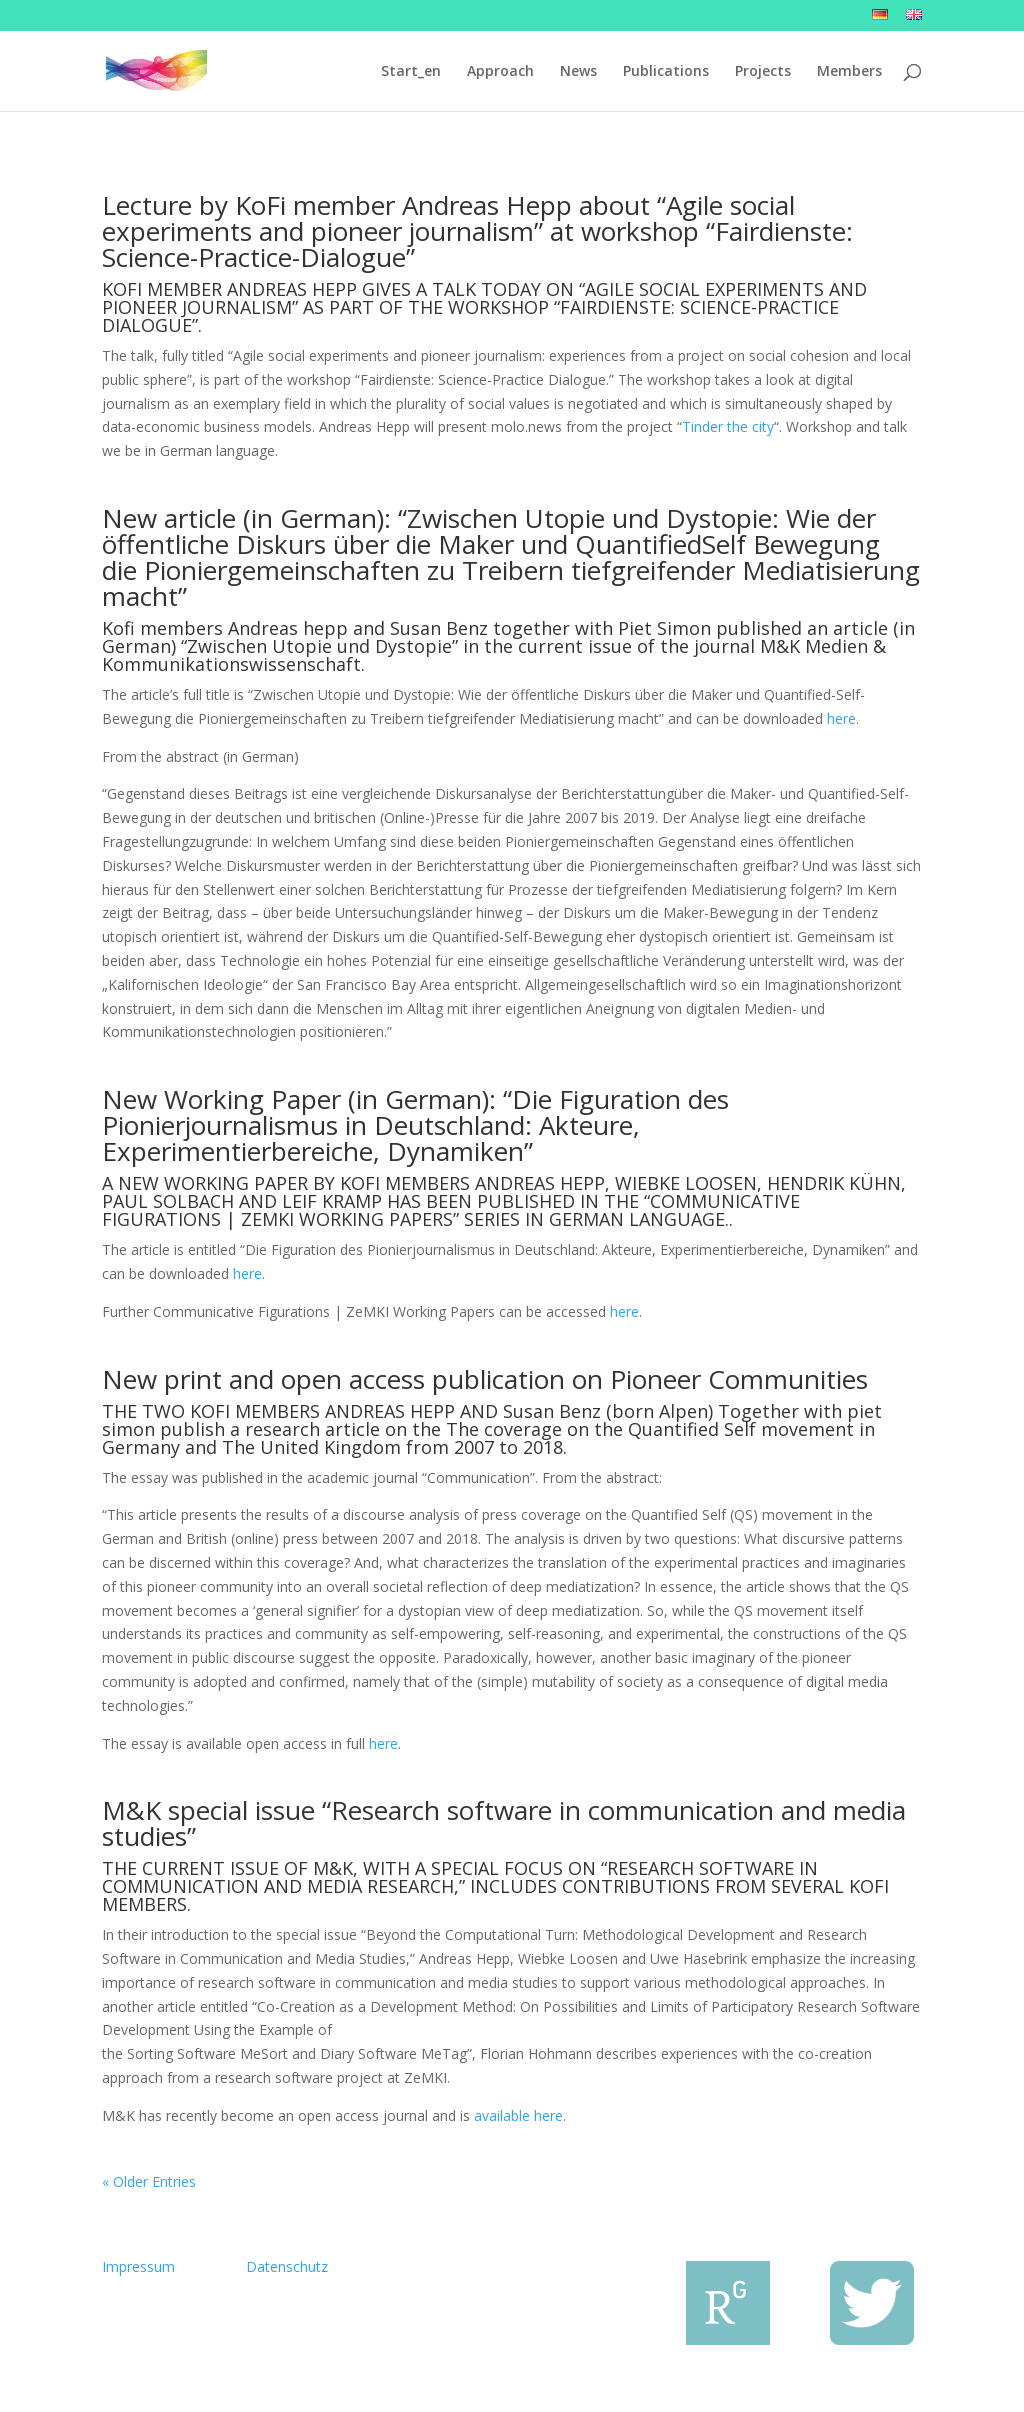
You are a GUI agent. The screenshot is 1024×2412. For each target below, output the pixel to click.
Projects (763, 72)
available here (518, 2115)
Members (849, 72)
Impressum (138, 2266)
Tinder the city (728, 426)
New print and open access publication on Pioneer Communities (485, 1379)
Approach (500, 72)
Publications (666, 72)
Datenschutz (287, 2266)
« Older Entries (149, 2181)
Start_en (411, 72)
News (578, 72)
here (841, 718)
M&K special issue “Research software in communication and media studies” (504, 1823)
